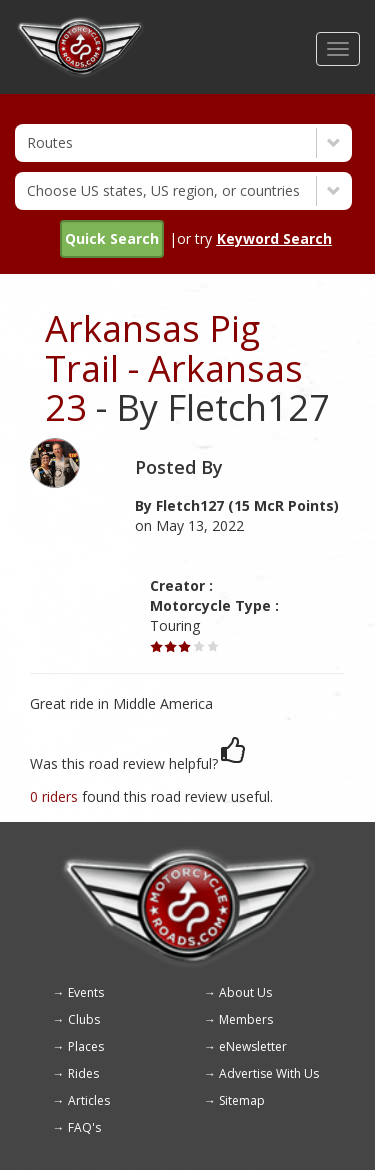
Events (86, 992)
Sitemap (242, 1100)
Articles (89, 1100)
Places (86, 1046)
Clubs (84, 1019)
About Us (245, 992)
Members (246, 1019)
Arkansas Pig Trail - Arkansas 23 (174, 368)
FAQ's (84, 1127)
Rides (83, 1073)
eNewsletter (253, 1046)
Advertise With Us (269, 1073)
